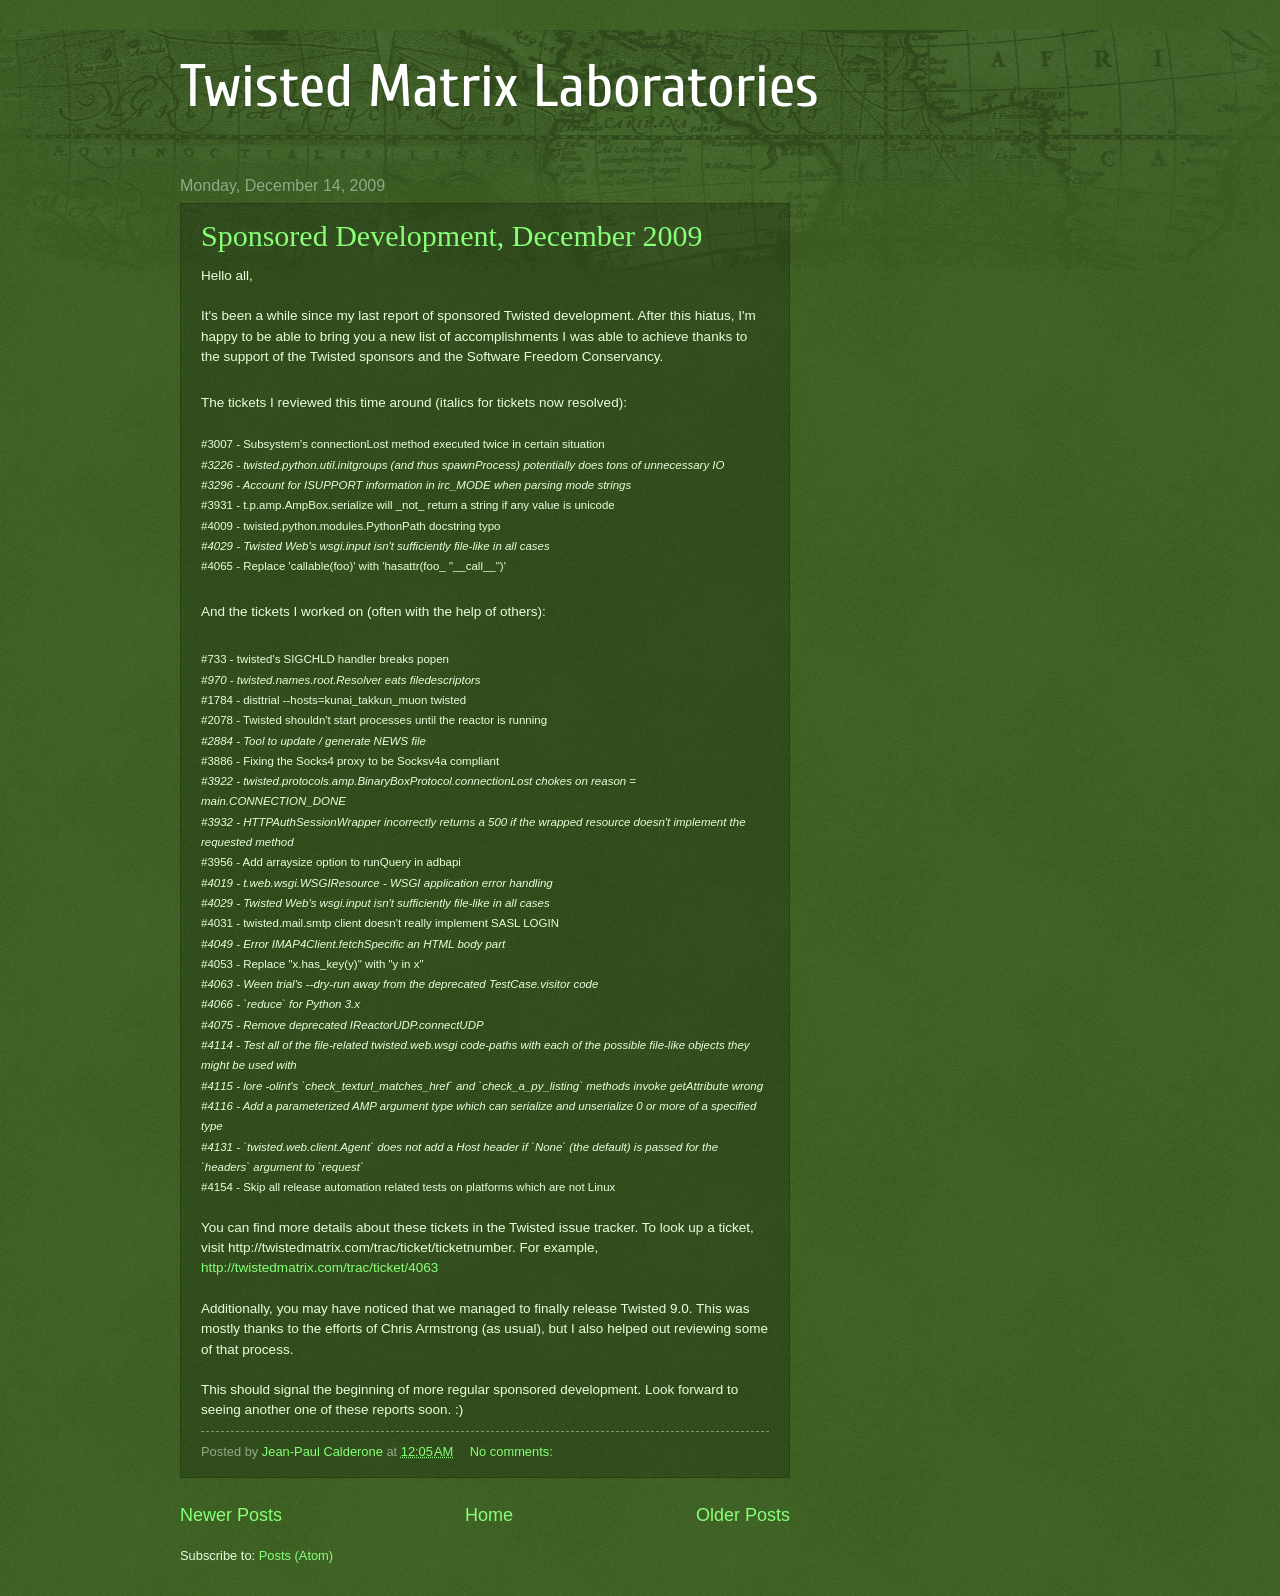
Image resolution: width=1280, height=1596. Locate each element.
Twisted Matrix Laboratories (499, 87)
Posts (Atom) (296, 1555)
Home (489, 1515)
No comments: (513, 1451)
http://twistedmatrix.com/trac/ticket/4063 (319, 1267)
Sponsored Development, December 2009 (452, 235)
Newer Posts (231, 1515)
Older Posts (743, 1515)
